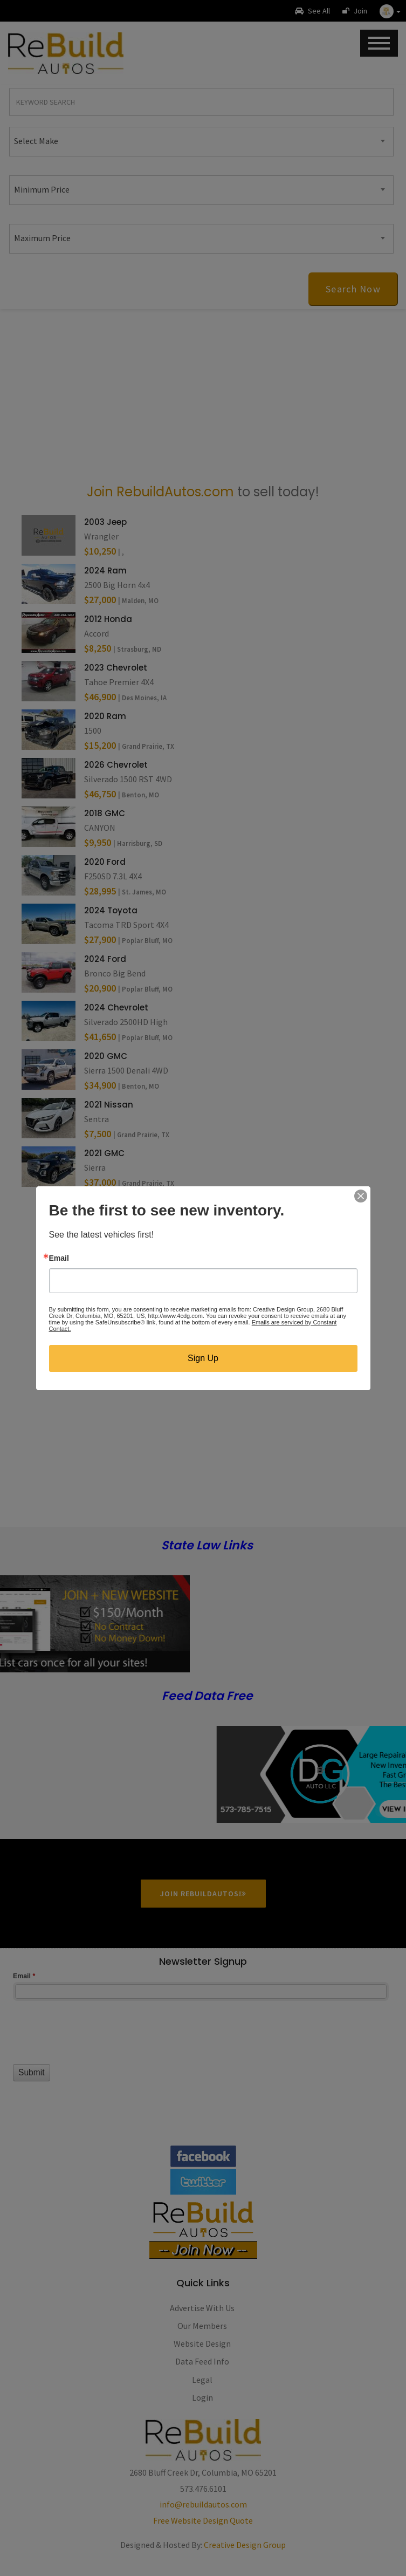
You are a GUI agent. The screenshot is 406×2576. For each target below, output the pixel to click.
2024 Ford (105, 959)
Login (202, 2397)
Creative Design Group (245, 2544)
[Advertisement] (203, 395)
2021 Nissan (108, 1104)
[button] (390, 11)
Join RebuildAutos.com (160, 492)
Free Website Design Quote (203, 2520)
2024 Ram (105, 570)
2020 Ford (105, 861)
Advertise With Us (202, 2307)
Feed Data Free (207, 1696)
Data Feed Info (202, 2361)
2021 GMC (104, 1153)
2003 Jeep (105, 522)
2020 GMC (105, 1056)
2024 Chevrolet (116, 1007)
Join (354, 11)
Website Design (202, 2343)
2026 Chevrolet (116, 764)
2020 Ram (105, 716)
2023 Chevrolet (115, 667)
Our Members (202, 2325)
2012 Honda (108, 619)
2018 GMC (104, 813)
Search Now (353, 289)
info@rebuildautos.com (203, 2504)
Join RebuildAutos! (203, 1893)
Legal (202, 2379)
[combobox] (201, 141)
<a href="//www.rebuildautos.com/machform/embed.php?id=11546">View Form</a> (203, 2049)
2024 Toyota (110, 910)
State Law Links (207, 1546)
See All (312, 11)
